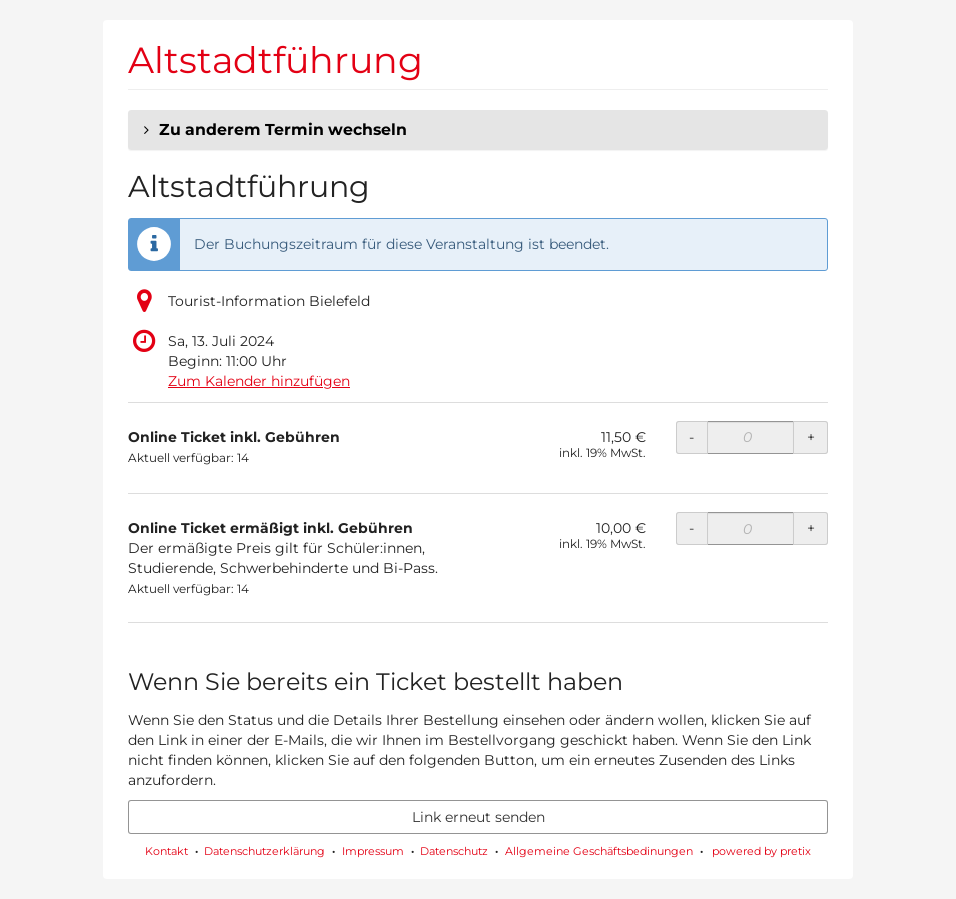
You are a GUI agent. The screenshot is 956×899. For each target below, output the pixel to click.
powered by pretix (761, 851)
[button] (478, 130)
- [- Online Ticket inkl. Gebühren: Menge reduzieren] (691, 437)
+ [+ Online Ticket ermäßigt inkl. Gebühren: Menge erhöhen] (811, 528)
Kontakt (166, 851)
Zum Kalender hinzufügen (259, 381)
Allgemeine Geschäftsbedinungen (599, 851)
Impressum (373, 851)
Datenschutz (454, 851)
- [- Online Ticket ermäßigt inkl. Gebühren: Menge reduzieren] (691, 528)
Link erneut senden (478, 817)
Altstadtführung (275, 60)
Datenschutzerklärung (264, 851)
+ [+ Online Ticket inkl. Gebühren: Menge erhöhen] (811, 437)
